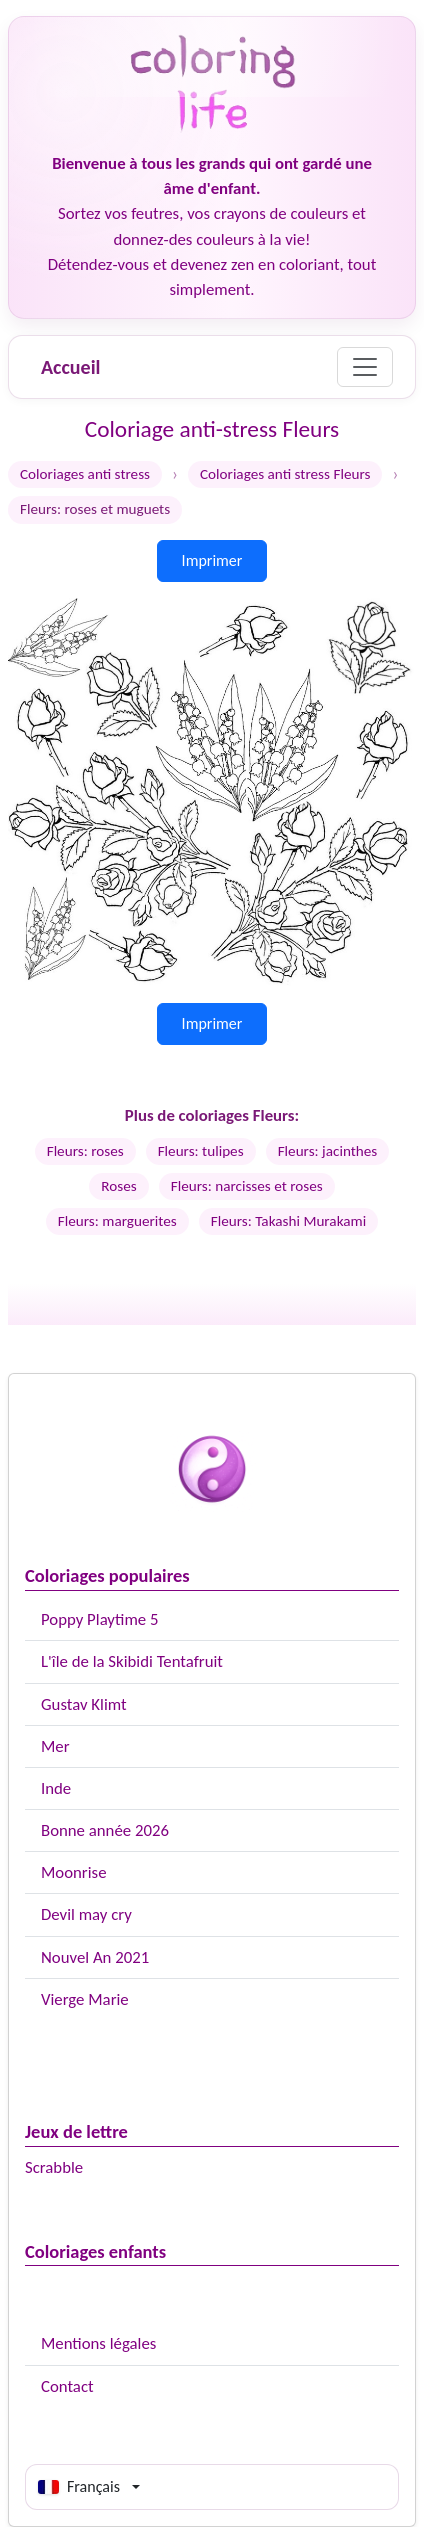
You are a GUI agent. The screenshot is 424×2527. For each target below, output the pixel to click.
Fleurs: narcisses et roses (247, 1186)
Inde (56, 1788)
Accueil (70, 367)
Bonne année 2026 (105, 1830)
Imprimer (212, 560)
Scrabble (54, 2167)
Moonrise (73, 1872)
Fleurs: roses (85, 1151)
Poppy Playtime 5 (99, 1619)
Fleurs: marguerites (117, 1221)
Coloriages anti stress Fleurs (285, 474)
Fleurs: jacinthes (328, 1151)
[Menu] (365, 367)
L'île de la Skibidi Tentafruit (132, 1661)
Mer (55, 1746)
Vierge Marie (85, 1999)
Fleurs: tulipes (201, 1151)
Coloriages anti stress (85, 474)
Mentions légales (98, 2343)
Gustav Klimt (84, 1704)
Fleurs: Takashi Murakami (288, 1221)
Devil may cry (86, 1914)
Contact (67, 2386)
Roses (118, 1186)
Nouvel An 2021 (95, 1957)
